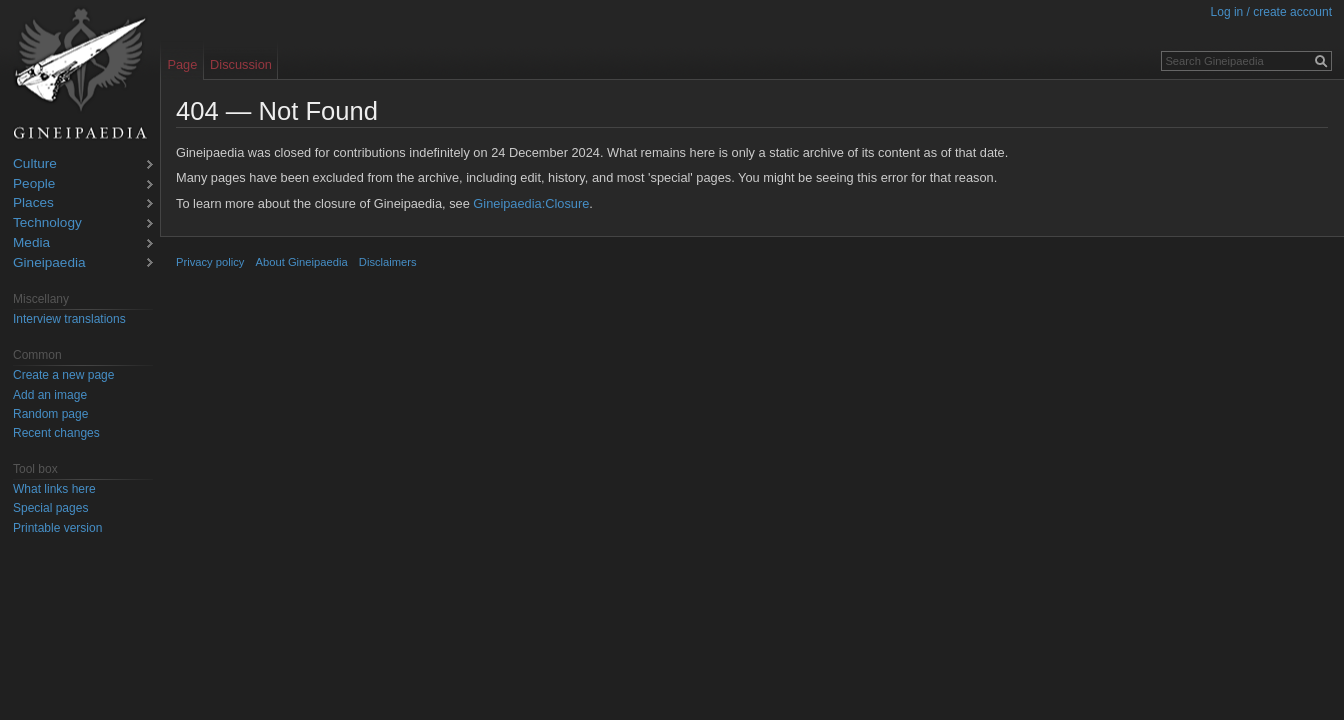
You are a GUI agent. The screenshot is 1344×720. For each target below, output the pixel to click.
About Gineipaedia (302, 262)
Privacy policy (210, 262)
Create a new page (63, 375)
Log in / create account (1271, 12)
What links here (54, 489)
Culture (35, 164)
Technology (47, 223)
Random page (50, 414)
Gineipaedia (49, 263)
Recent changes (56, 433)
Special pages (50, 508)
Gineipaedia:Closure (531, 203)
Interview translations (69, 319)
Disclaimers (388, 262)
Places (33, 203)
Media (31, 243)
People (34, 184)
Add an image (50, 395)
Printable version (57, 528)
